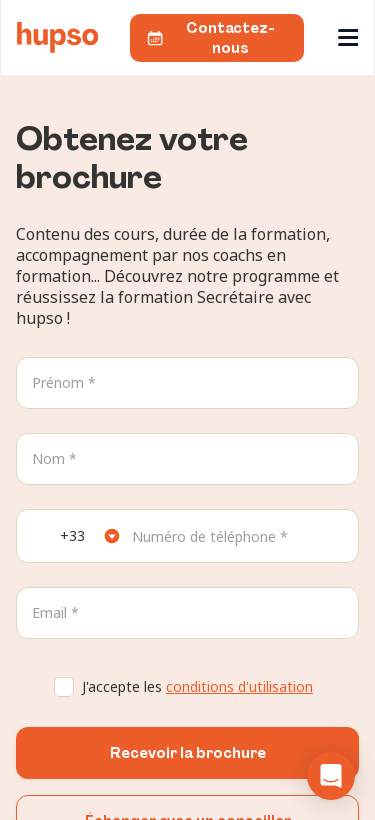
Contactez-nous (210, 38)
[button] (331, 776)
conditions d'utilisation (239, 686)
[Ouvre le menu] (350, 38)
